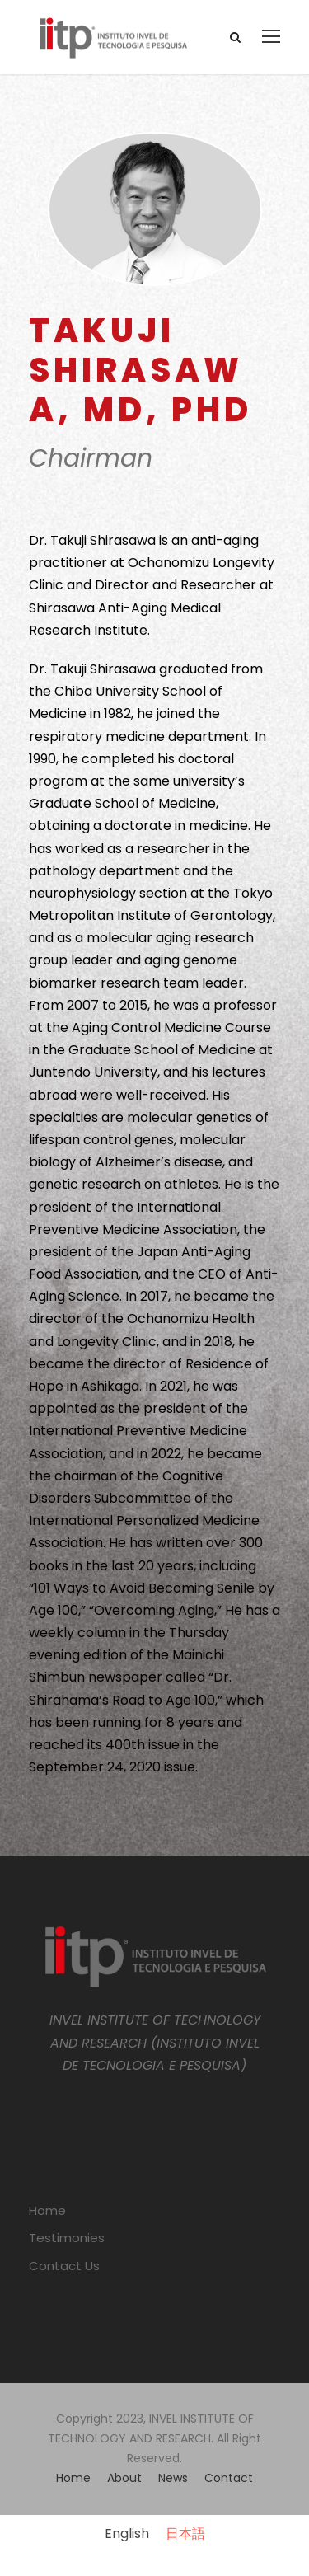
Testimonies (67, 2237)
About (124, 2478)
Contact (228, 2478)
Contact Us (64, 2265)
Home (47, 2210)
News (173, 2478)
